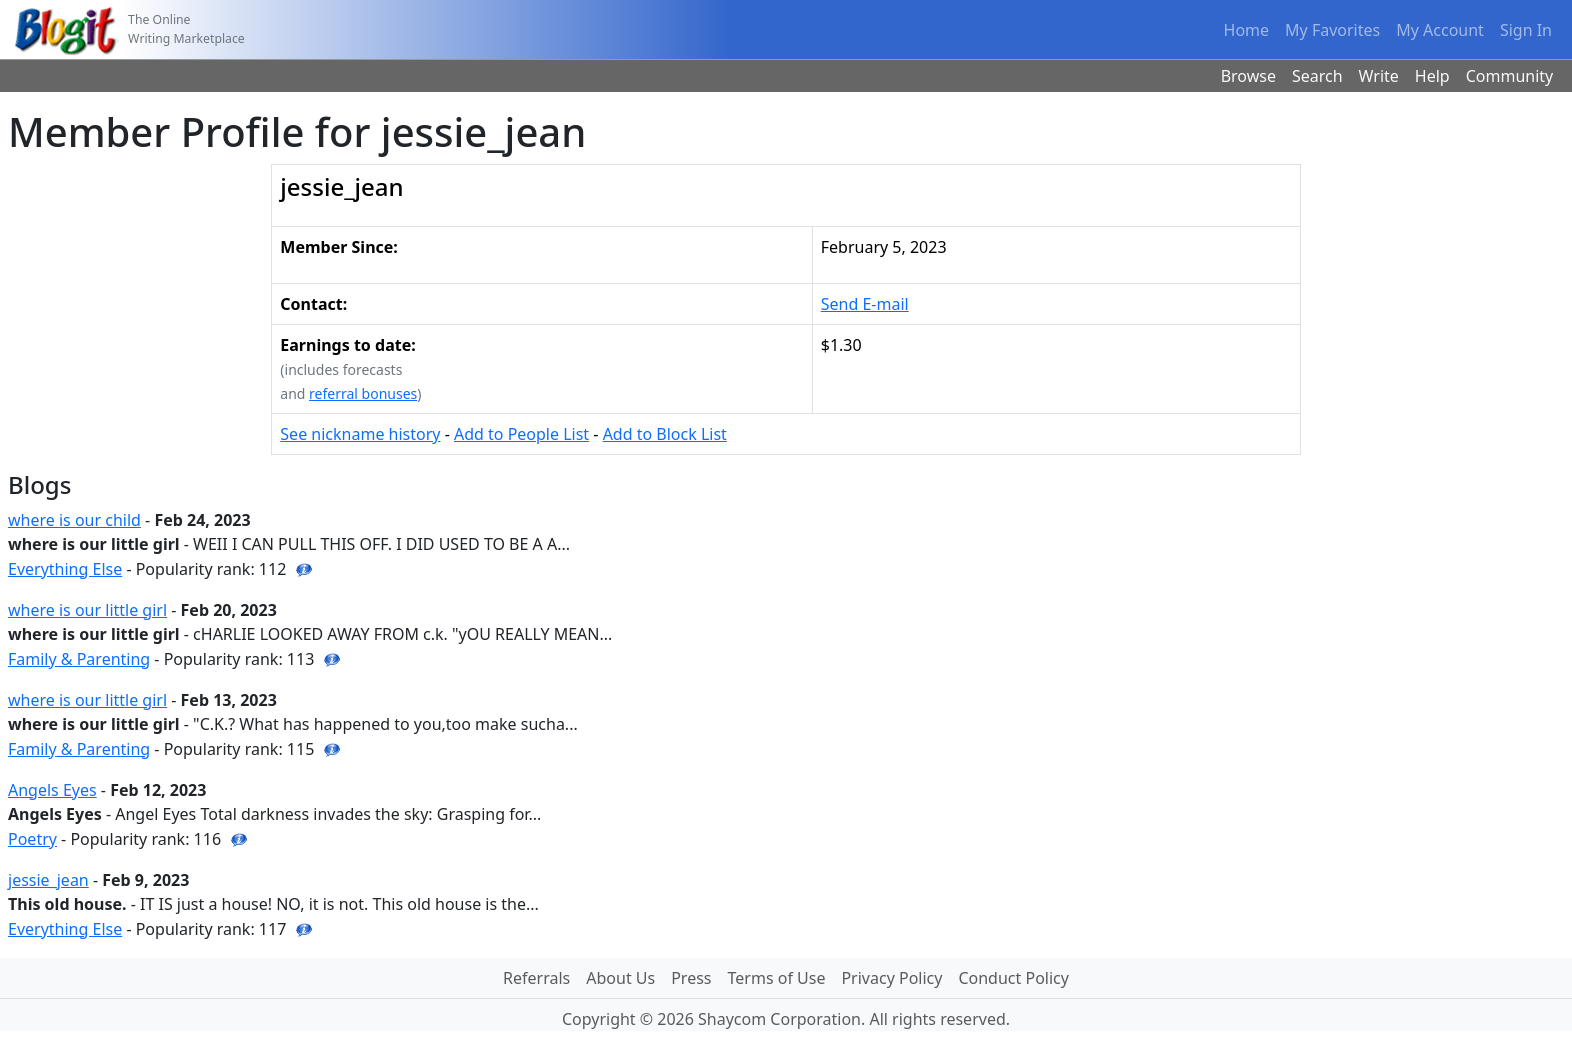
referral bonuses (363, 393)
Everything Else (65, 569)
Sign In (1526, 30)
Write (1379, 76)
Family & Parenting (79, 659)
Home (1247, 30)
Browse (1248, 76)
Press (691, 978)
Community (1510, 76)
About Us (620, 978)
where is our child (74, 520)
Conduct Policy (1013, 978)
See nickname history (360, 434)
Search (1317, 76)
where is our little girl (87, 610)
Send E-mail (865, 304)
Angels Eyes (52, 790)
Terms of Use (777, 978)
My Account (1440, 30)
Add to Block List (665, 434)
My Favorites (1332, 30)
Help (1432, 76)
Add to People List (521, 434)
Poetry (32, 839)
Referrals (536, 978)
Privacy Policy (891, 978)
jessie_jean (48, 880)
